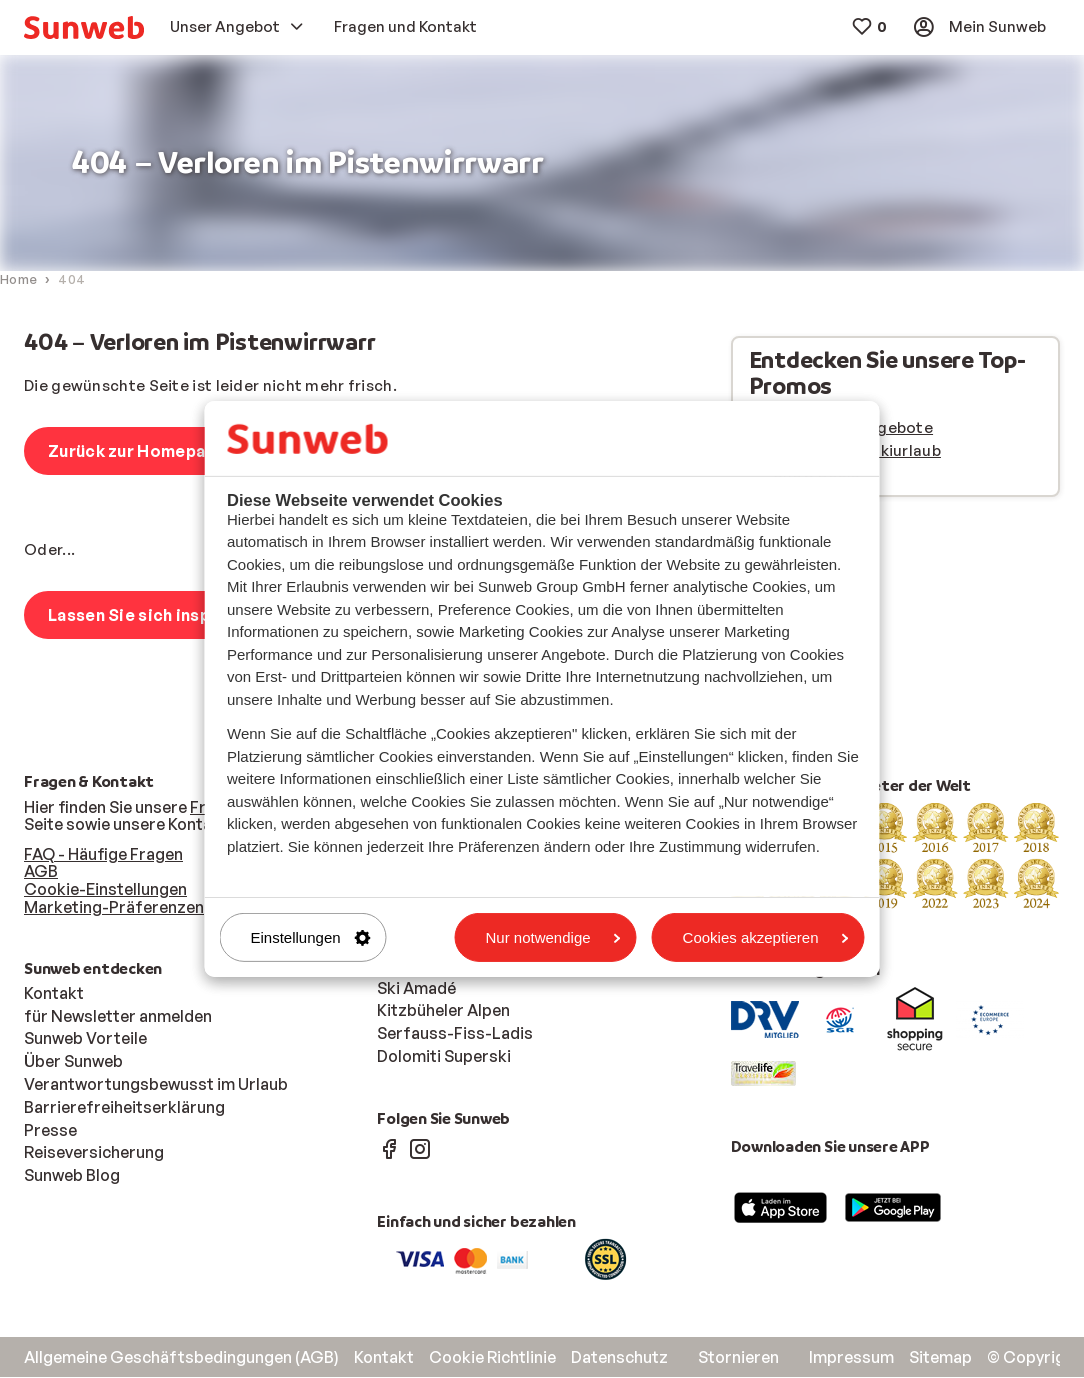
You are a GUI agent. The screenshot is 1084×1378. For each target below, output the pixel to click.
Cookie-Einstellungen (105, 890)
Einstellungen (311, 937)
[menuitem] (84, 27)
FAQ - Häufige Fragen (103, 855)
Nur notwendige (553, 937)
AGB (41, 872)
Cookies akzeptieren (766, 937)
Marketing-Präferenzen (114, 908)
